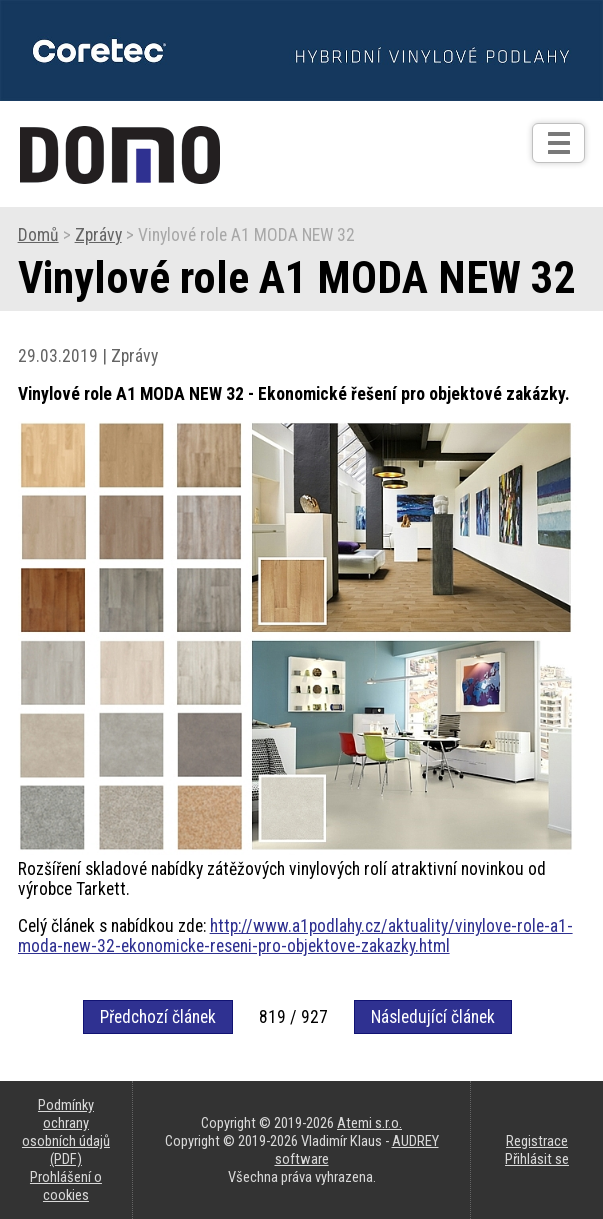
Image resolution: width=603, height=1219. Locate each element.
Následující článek (433, 1017)
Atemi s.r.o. (369, 1123)
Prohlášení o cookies (66, 1186)
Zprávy (98, 235)
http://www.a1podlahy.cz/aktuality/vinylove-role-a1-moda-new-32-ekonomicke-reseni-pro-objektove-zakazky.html (295, 936)
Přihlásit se (537, 1159)
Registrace (537, 1141)
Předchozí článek (158, 1017)
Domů (38, 235)
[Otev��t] (558, 143)
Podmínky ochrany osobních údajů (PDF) (66, 1132)
